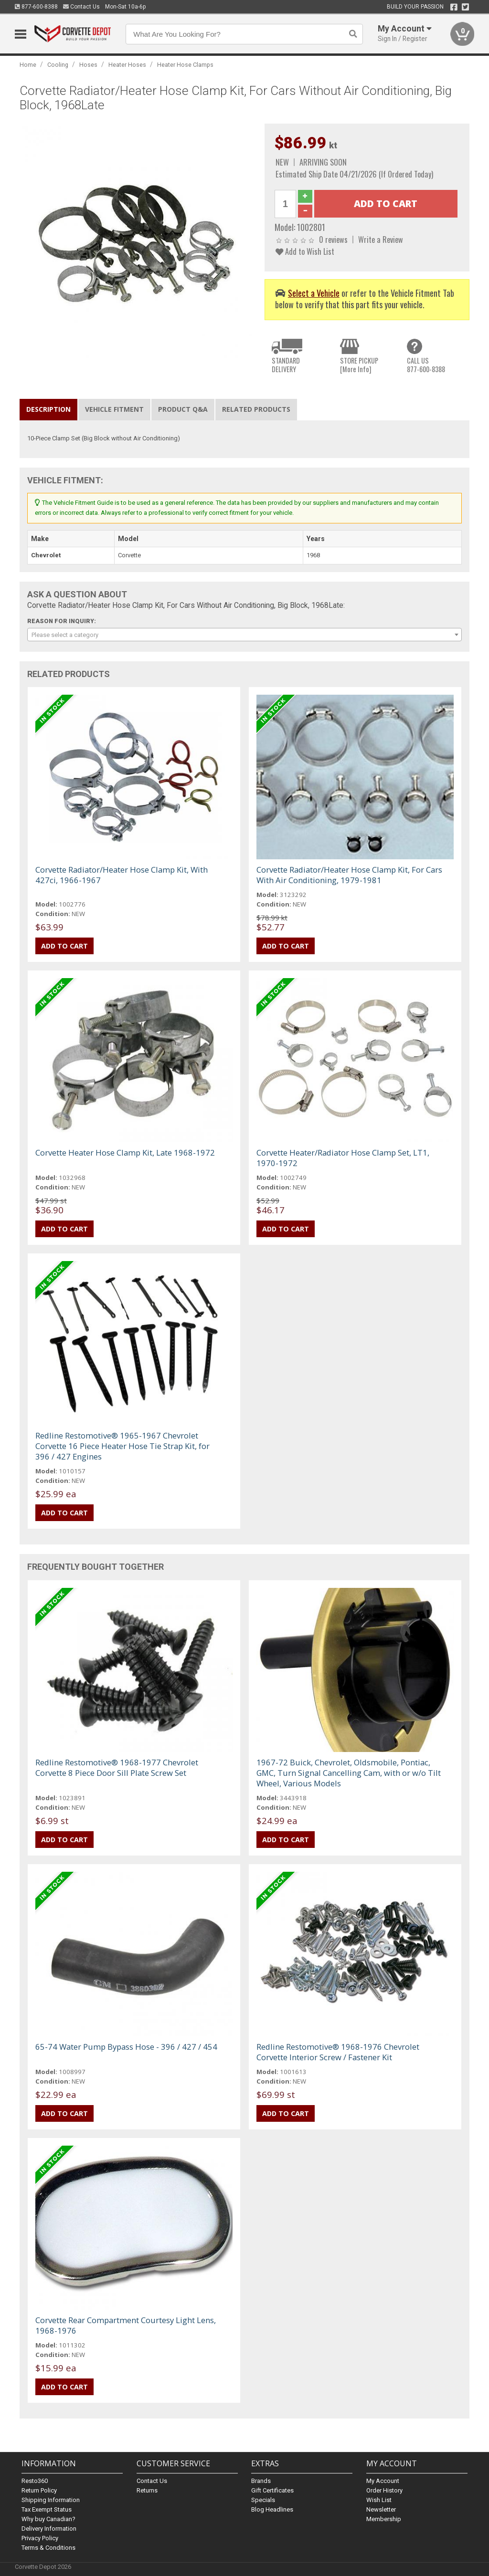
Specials (263, 2499)
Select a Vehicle (314, 292)
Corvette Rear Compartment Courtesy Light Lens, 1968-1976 (125, 2325)
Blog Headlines (272, 2509)
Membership (383, 2519)
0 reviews (333, 239)
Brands (261, 2480)
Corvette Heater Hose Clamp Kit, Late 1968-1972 (125, 1152)
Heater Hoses (127, 64)
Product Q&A (183, 409)
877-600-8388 (36, 6)
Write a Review (380, 239)
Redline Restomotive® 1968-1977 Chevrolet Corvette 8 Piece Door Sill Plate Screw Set (116, 1767)
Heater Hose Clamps (185, 64)
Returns (147, 2490)
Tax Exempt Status (46, 2509)
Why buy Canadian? (48, 2519)
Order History (384, 2490)
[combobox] (244, 634)
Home (28, 64)
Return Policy (39, 2490)
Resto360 (34, 2480)
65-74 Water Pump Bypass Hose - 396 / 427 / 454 (126, 2046)
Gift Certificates (272, 2490)
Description (48, 409)
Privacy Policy (39, 2538)
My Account (382, 2480)
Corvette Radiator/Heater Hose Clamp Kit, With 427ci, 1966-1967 (121, 875)
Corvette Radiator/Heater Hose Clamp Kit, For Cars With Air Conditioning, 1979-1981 (349, 875)
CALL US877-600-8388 (426, 364)
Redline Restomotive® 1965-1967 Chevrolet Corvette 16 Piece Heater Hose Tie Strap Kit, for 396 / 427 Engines (122, 1446)
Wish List (379, 2499)
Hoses (88, 64)
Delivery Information (48, 2528)
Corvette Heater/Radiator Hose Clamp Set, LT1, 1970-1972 (342, 1157)
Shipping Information (50, 2499)
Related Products (256, 409)
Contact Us (81, 6)
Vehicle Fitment (114, 409)
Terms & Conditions (48, 2547)
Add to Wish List (305, 251)
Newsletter (381, 2509)
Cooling (57, 64)
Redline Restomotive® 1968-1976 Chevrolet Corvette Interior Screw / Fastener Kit (337, 2052)
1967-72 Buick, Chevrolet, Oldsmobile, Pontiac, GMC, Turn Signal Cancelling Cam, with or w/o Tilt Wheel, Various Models (348, 1773)
